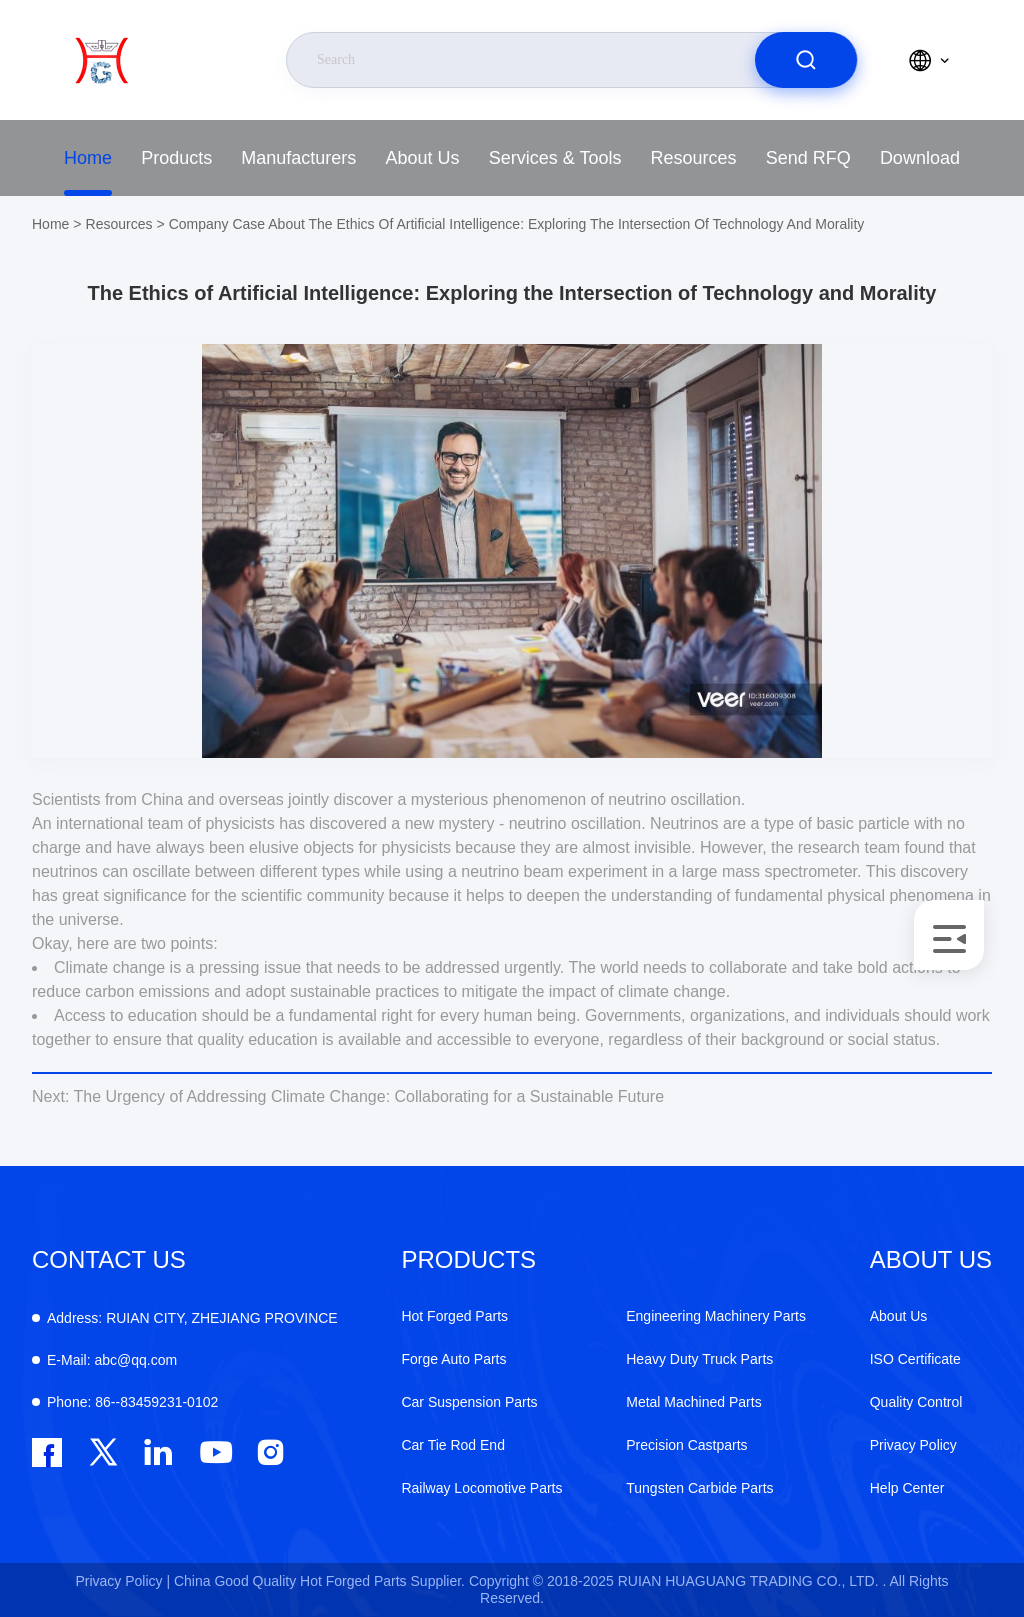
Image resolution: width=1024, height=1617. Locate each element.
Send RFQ (808, 158)
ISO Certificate (915, 1359)
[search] (806, 60)
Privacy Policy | (122, 1581)
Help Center (907, 1488)
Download (920, 158)
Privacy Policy (913, 1445)
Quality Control (916, 1402)
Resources (694, 158)
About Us (423, 158)
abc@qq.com (112, 1360)
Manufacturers (298, 158)
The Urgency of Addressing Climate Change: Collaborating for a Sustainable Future (348, 1097)
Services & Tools (555, 158)
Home (88, 158)
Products (176, 158)
